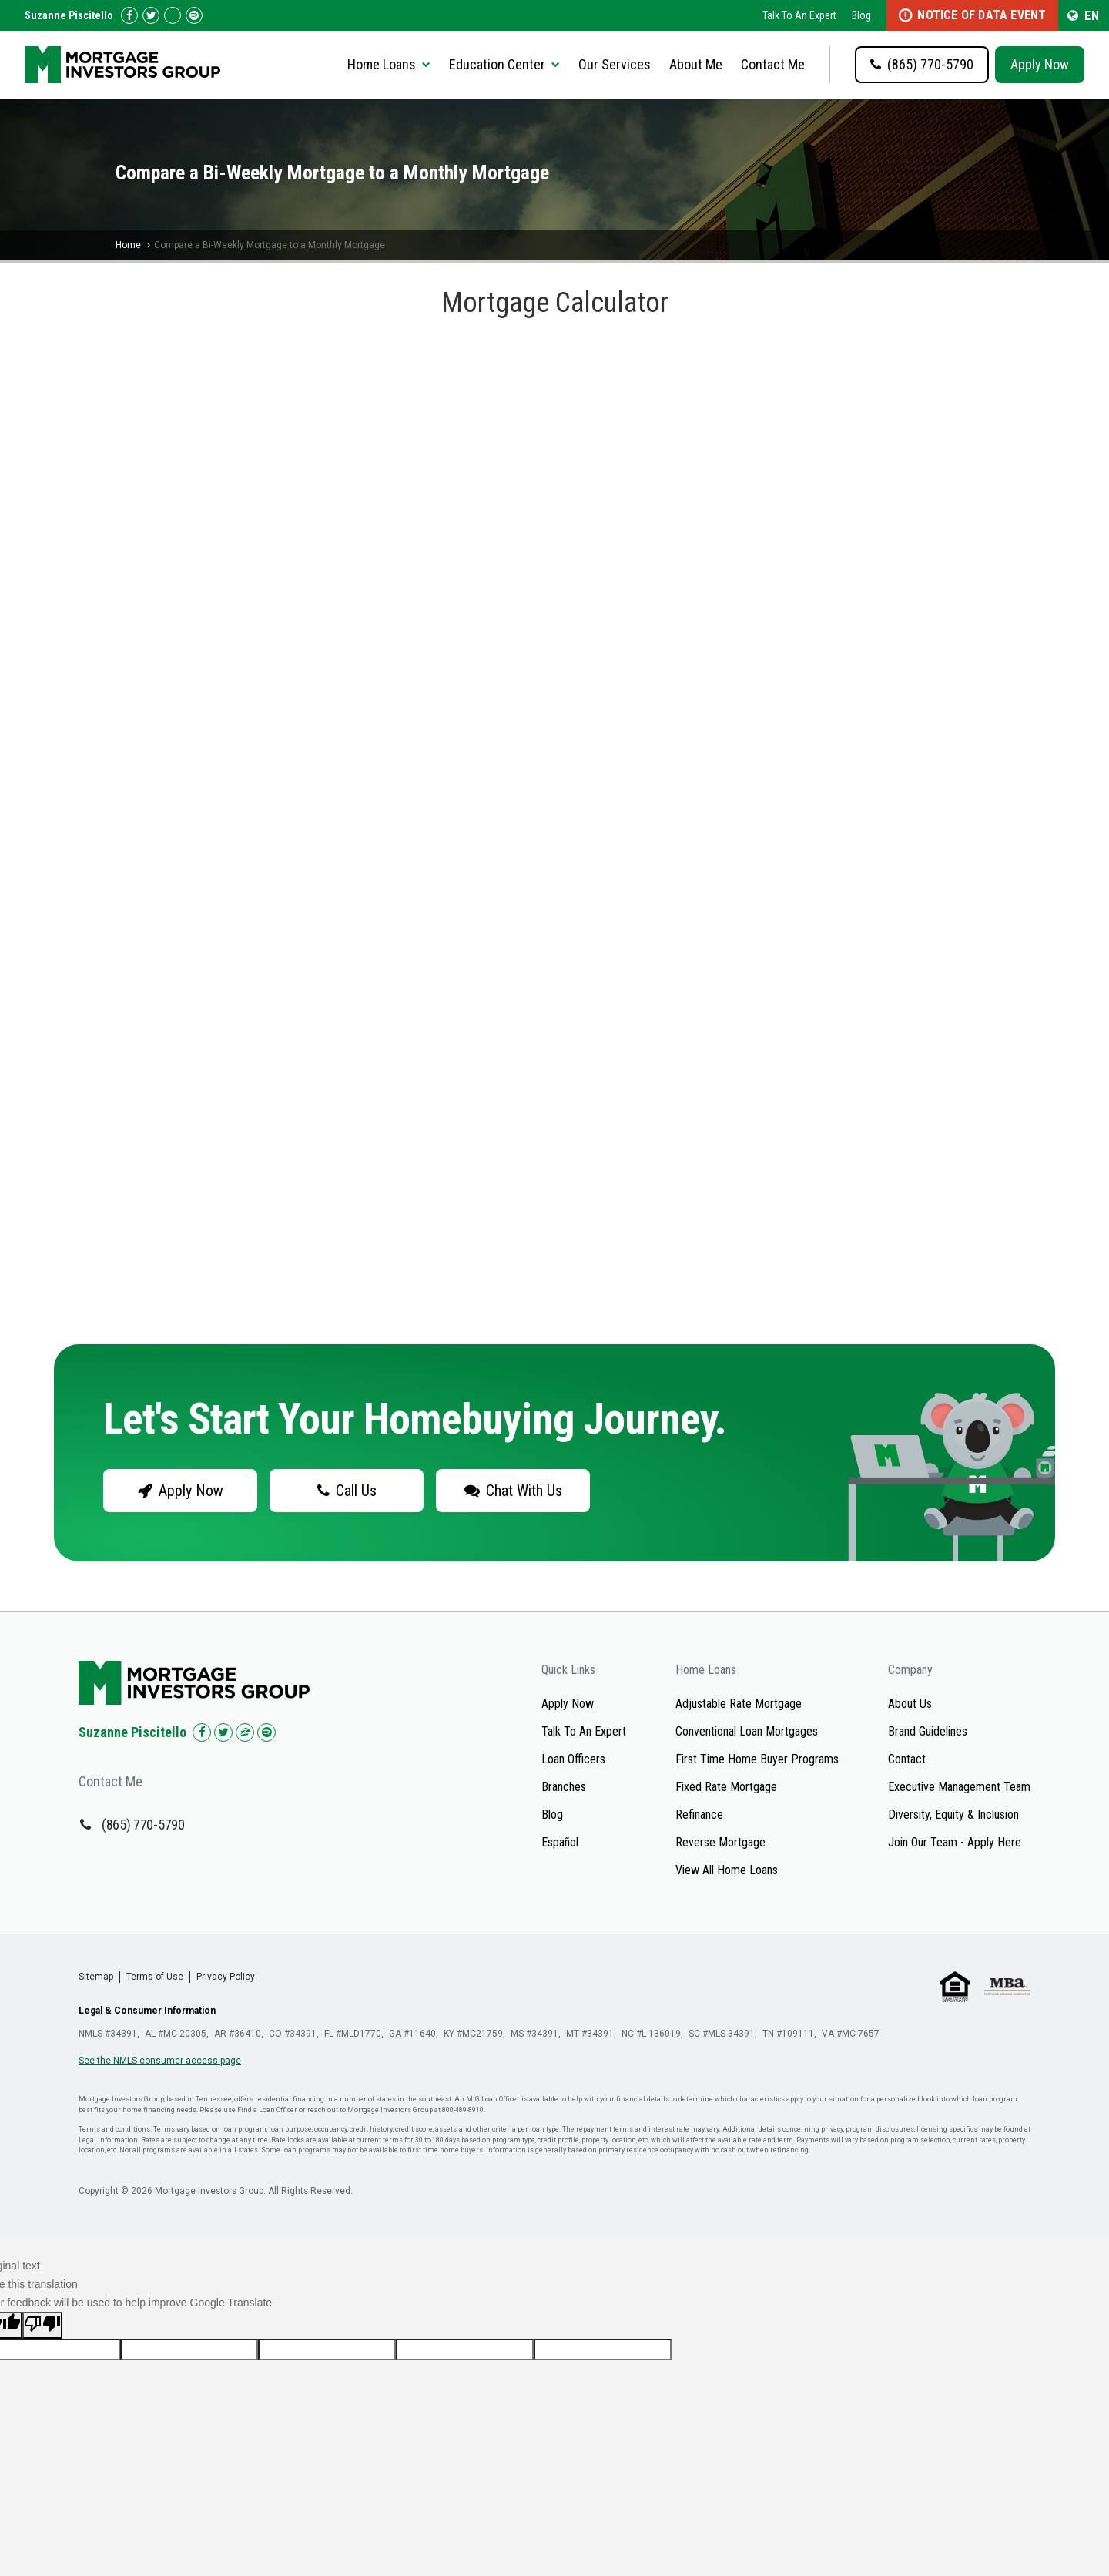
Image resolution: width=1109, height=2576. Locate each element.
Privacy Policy (225, 1976)
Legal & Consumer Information (147, 2010)
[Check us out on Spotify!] (266, 1732)
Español (559, 1842)
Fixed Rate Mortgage (726, 1786)
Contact (907, 1759)
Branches (563, 1786)
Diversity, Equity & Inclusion (953, 1814)
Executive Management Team (959, 1786)
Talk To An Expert (799, 15)
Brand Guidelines (927, 1731)
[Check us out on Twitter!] (150, 15)
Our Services (614, 64)
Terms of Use (154, 1976)
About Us (910, 1703)
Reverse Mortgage (720, 1842)
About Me (695, 64)
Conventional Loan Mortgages (746, 1731)
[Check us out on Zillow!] (172, 15)
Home (128, 245)
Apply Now (1039, 64)
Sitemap (96, 1976)
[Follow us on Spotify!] (194, 15)
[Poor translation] (42, 2325)
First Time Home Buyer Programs (757, 1759)
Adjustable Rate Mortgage (738, 1703)
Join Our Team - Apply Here (954, 1842)
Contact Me (773, 64)
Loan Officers (573, 1759)
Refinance (699, 1814)
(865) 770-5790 (143, 1824)
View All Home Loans (726, 1870)
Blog (861, 15)
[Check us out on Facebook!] (129, 15)
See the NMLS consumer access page (160, 2060)
